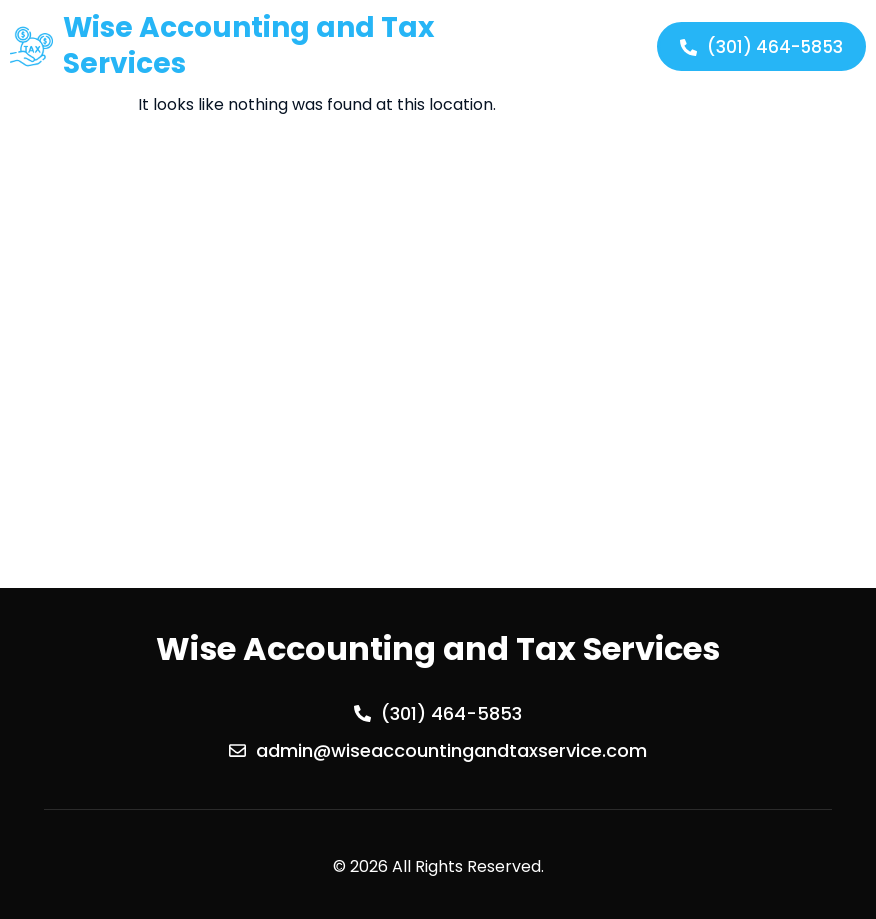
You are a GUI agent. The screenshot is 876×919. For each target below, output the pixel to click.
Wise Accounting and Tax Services (248, 45)
